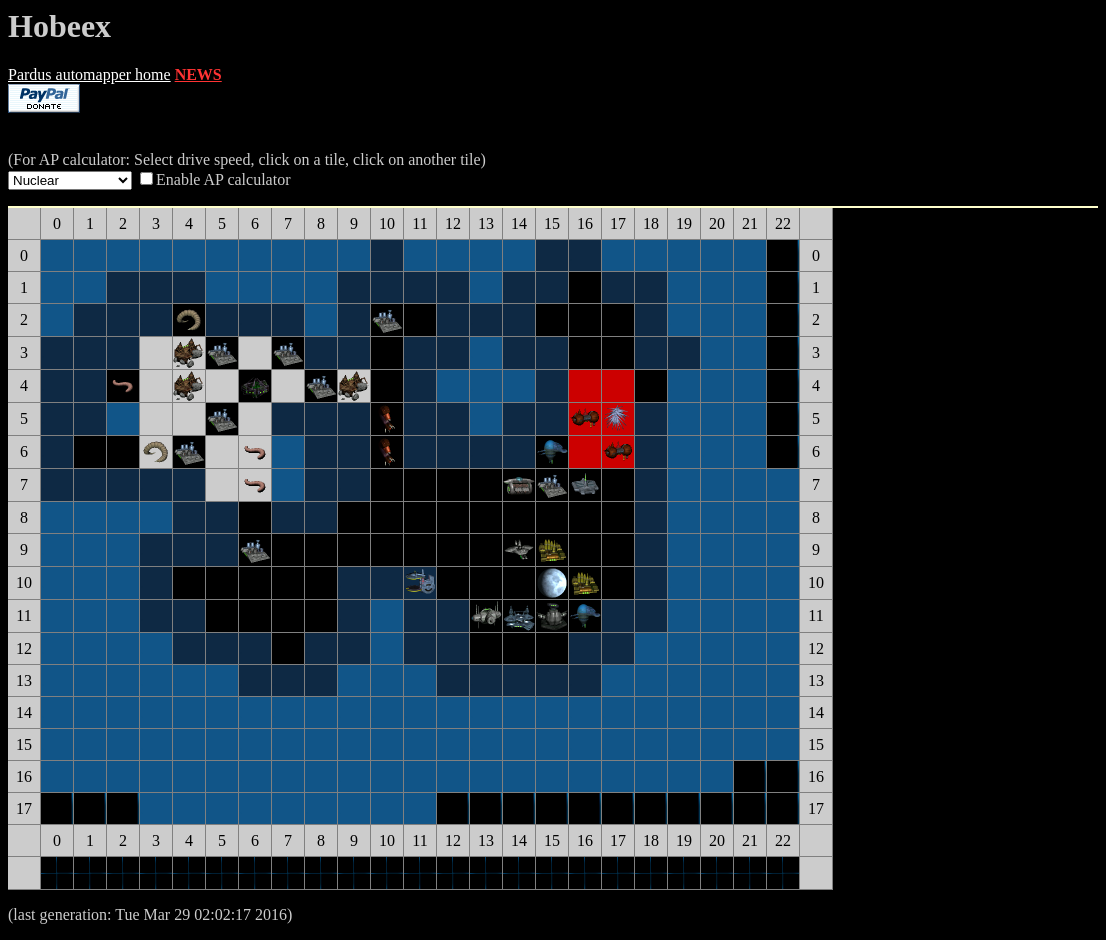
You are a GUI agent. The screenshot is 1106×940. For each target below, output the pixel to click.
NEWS (198, 74)
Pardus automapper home (89, 74)
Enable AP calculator (223, 179)
